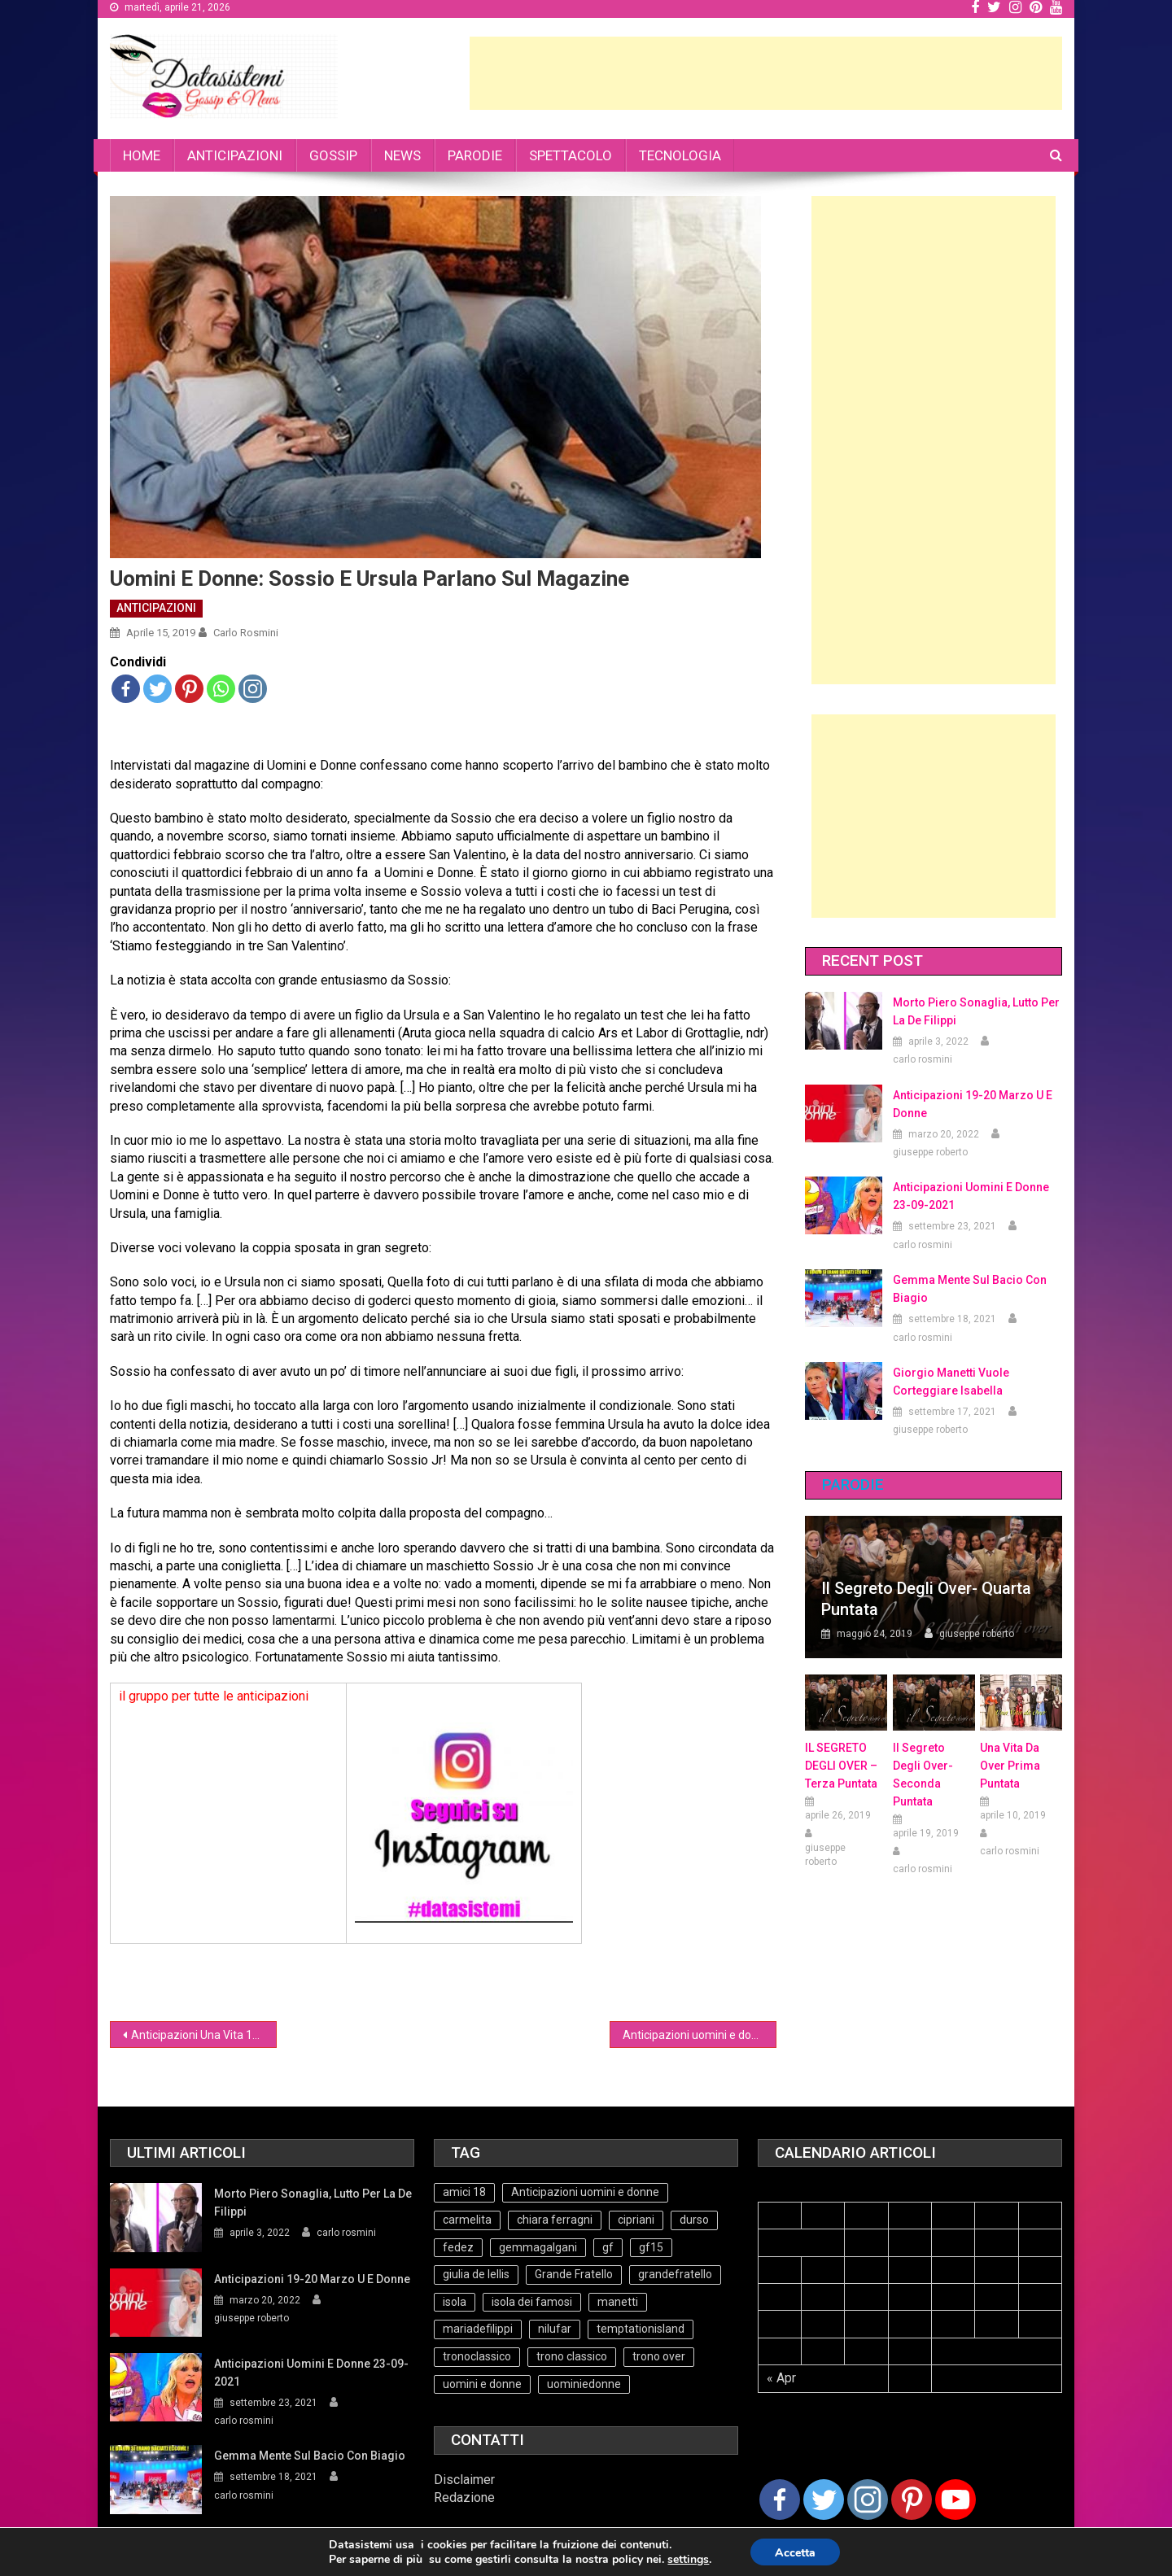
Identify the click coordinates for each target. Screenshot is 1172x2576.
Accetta (795, 2553)
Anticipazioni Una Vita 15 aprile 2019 (204, 2034)
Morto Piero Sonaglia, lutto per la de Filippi (976, 1011)
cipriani (636, 2219)
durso (694, 2219)
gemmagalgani (538, 2247)
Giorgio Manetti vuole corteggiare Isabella (951, 1381)
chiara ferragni (555, 2219)
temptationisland (640, 2328)
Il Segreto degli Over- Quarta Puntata (926, 1598)
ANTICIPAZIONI (234, 155)
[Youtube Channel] (955, 2499)
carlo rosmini (245, 633)
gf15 (651, 2247)
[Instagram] (867, 2499)
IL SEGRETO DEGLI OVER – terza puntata (841, 1765)
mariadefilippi (478, 2328)
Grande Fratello (574, 2274)
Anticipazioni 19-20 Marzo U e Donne (972, 1104)
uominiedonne (584, 2383)
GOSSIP (333, 155)
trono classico (571, 2356)
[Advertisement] (766, 73)
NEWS (402, 155)
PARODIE (475, 155)
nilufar (554, 2328)
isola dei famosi (532, 2301)
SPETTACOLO (570, 155)
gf (608, 2247)
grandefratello (675, 2274)
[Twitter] (823, 2499)
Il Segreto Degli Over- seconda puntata (923, 1774)
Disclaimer (464, 2479)
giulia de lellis (476, 2274)
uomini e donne (482, 2383)
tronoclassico (477, 2356)
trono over (658, 2356)
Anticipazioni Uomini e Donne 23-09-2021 (971, 1196)
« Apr (781, 2378)
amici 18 (464, 2191)
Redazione (464, 2497)
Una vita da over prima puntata (1010, 1765)
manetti (617, 2301)
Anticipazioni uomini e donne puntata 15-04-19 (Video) (699, 2034)
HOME (141, 155)
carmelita (467, 2219)
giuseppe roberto (930, 1152)
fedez (458, 2247)
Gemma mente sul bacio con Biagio (970, 1288)
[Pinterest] (911, 2499)
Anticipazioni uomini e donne (585, 2191)
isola (454, 2301)
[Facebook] (779, 2499)
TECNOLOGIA (680, 155)
